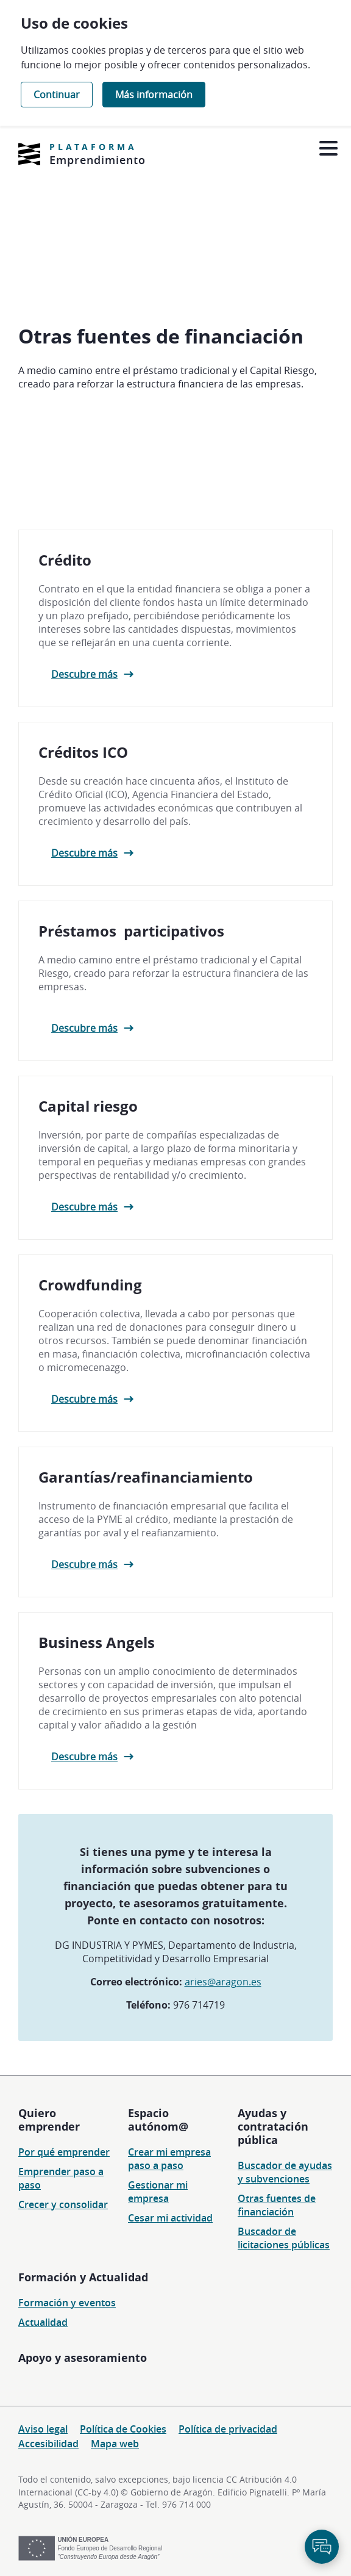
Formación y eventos (67, 2302)
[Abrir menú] (328, 148)
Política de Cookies (123, 2429)
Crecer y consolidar (63, 2204)
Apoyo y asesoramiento (82, 2357)
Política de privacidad (228, 2429)
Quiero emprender (49, 2119)
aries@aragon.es (223, 1988)
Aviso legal (43, 2429)
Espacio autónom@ (158, 2119)
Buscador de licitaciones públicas (284, 2238)
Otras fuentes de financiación (277, 2205)
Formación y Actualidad (83, 2277)
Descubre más (84, 680)
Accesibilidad (48, 2443)
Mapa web (115, 2443)
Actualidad (43, 2322)
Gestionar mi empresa (158, 2191)
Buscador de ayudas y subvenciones (285, 2172)
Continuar (57, 94)
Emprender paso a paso (61, 2178)
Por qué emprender (64, 2152)
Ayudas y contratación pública (273, 2126)
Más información (154, 94)
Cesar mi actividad (170, 2218)
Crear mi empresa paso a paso (169, 2158)
